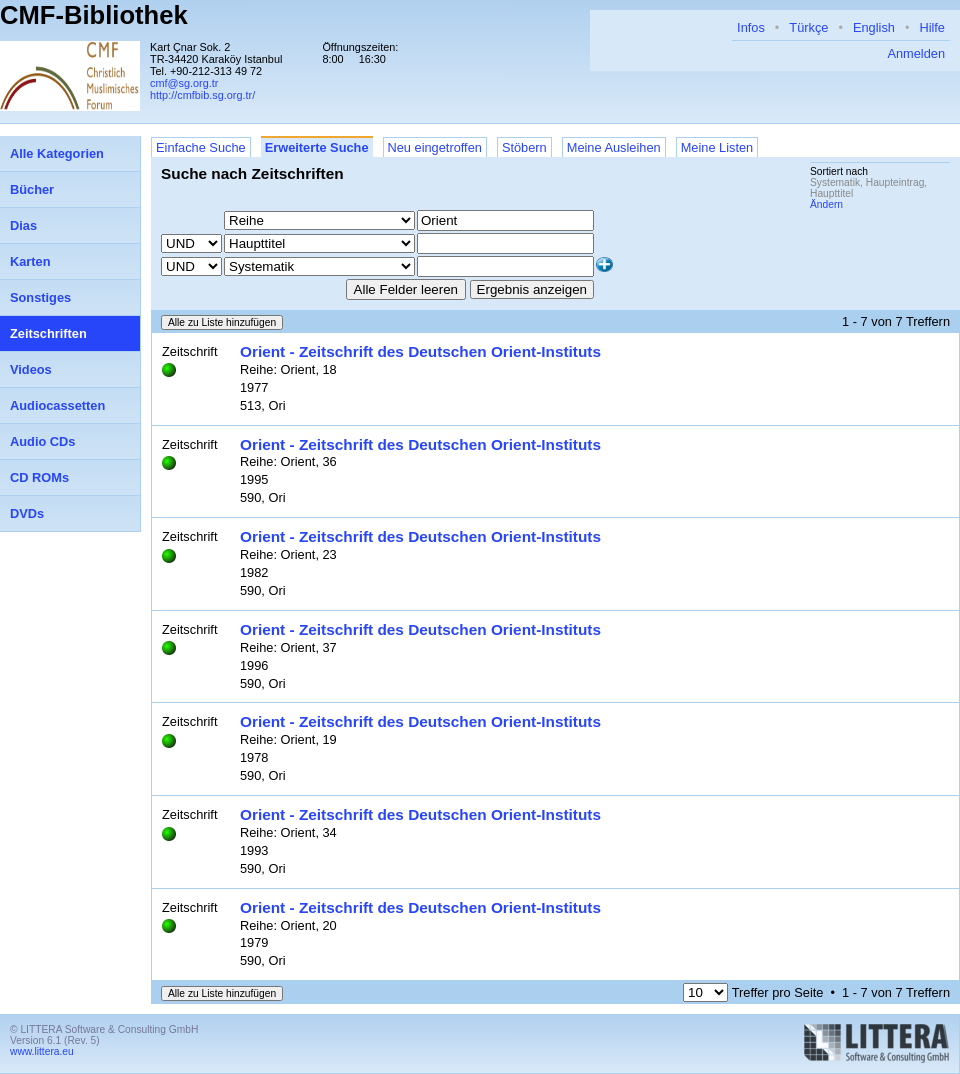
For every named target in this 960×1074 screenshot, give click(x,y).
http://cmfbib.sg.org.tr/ (202, 95)
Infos (751, 27)
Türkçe (808, 27)
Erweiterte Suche (317, 147)
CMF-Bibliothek (94, 15)
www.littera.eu (42, 1051)
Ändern (826, 204)
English (874, 27)
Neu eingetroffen (435, 147)
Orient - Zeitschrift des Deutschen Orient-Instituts (420, 351)
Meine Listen (717, 147)
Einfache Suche (201, 147)
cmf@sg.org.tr (184, 83)
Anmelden (916, 53)
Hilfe (932, 27)
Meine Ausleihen (614, 147)
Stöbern (524, 147)
